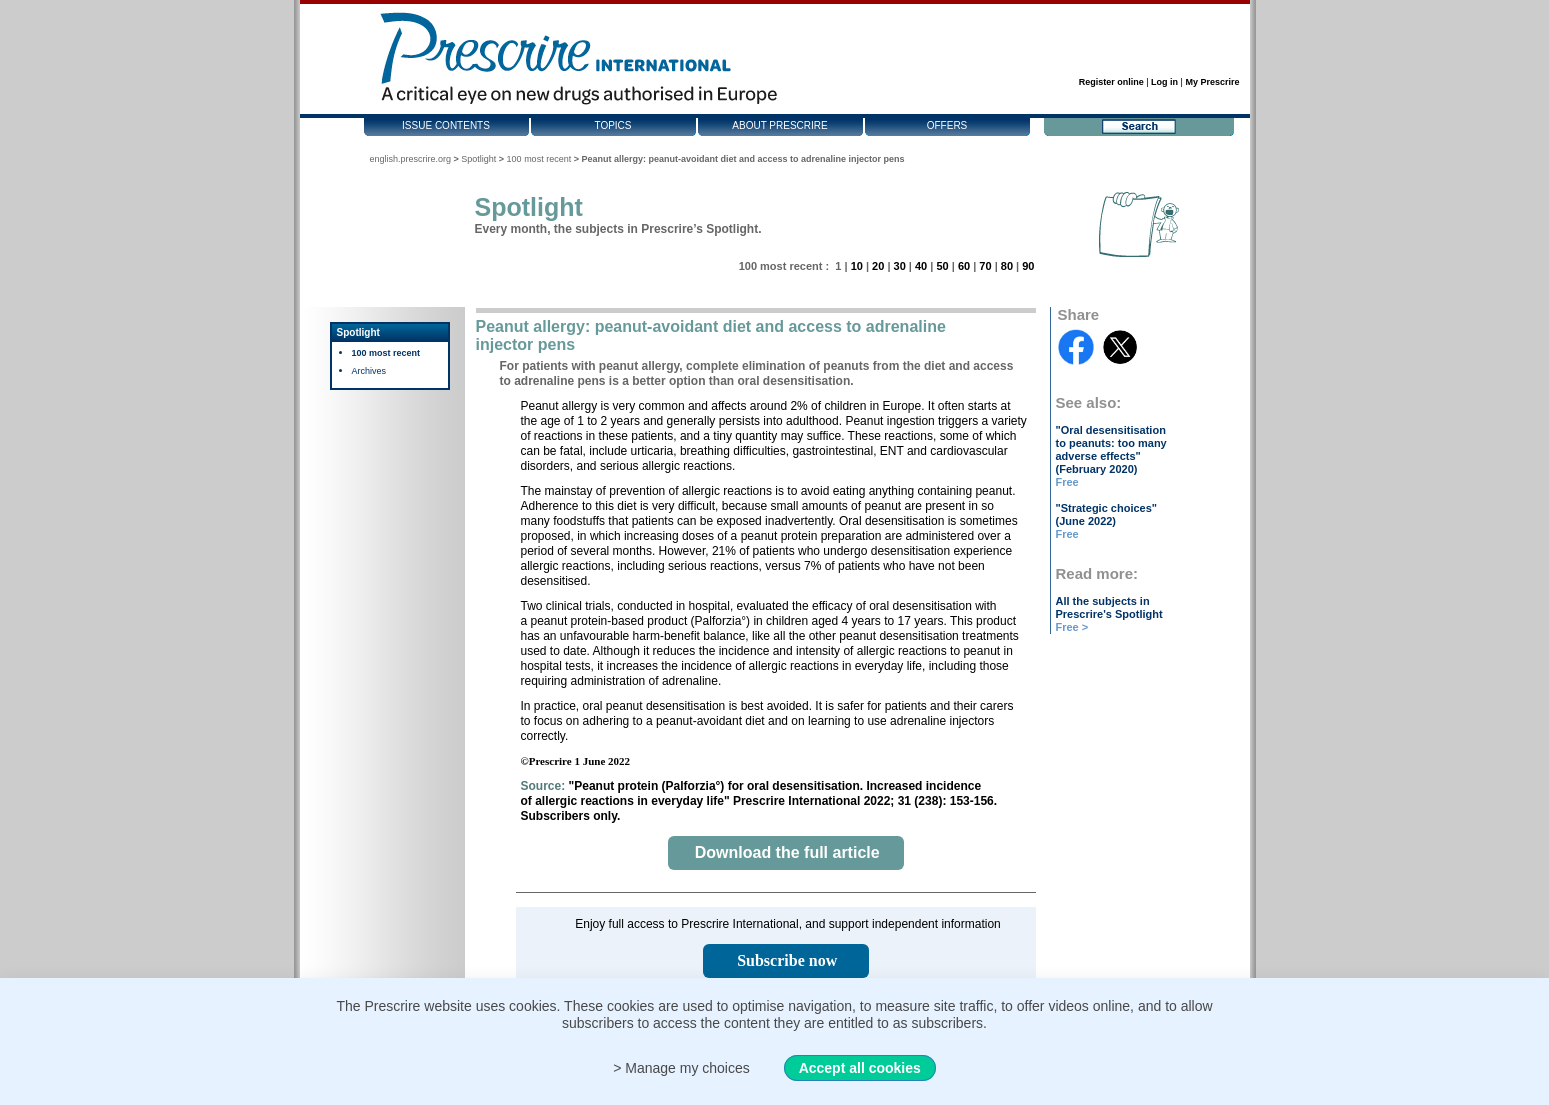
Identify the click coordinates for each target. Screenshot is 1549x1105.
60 (964, 266)
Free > (1072, 627)
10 (857, 266)
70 (985, 266)
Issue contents (446, 125)
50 (942, 266)
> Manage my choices (681, 1068)
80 (1007, 266)
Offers (947, 125)
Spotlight (478, 159)
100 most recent (539, 159)
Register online (1111, 82)
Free (1067, 482)
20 (878, 266)
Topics (612, 125)
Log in (1164, 82)
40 (921, 266)
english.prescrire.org (411, 159)
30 (900, 266)
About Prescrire (779, 125)
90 (1028, 266)
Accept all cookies (860, 1068)
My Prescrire (1212, 82)
